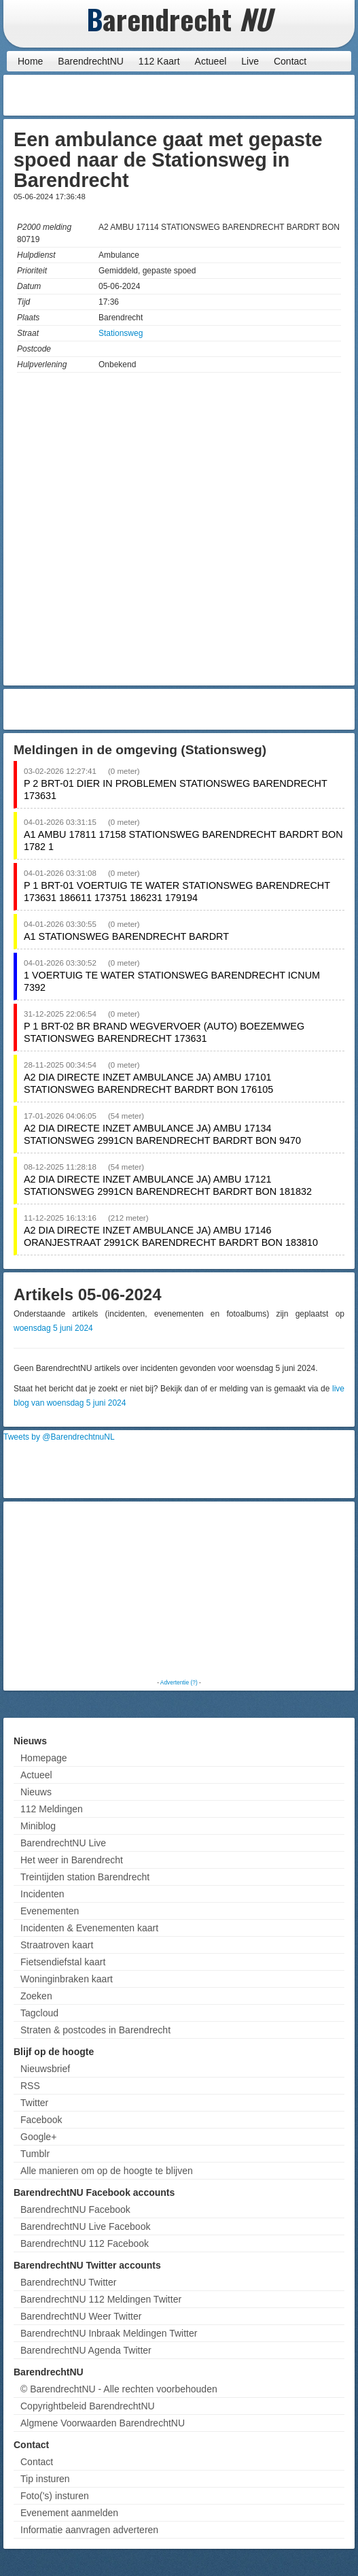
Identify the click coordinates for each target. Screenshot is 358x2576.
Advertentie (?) (179, 1682)
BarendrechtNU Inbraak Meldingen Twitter (108, 2333)
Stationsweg (121, 333)
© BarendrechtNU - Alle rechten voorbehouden (118, 2389)
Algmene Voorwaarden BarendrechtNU (102, 2423)
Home (30, 61)
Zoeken (36, 1995)
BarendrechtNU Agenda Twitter (85, 2350)
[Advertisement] (242, 95)
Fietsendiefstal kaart (62, 1961)
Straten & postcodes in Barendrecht (95, 2029)
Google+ (38, 2136)
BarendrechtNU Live (63, 1842)
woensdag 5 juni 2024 (53, 1328)
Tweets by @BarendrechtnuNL (59, 1437)
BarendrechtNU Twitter (68, 2282)
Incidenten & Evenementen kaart (89, 1927)
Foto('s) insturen (54, 2495)
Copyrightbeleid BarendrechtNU (87, 2406)
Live (250, 61)
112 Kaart (159, 61)
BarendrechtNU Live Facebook (85, 2226)
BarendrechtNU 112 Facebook (84, 2243)
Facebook (41, 2119)
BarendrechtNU (91, 61)
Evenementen (49, 1910)
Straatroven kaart (56, 1944)
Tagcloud (39, 2012)
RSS (30, 2085)
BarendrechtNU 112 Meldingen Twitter (100, 2299)
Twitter (34, 2102)
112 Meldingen (51, 1808)
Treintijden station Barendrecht (84, 1876)
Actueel (211, 61)
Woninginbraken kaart (66, 1978)
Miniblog (38, 1825)
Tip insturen (45, 2478)
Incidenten (42, 1893)
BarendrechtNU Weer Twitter (80, 2316)
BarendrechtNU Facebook (75, 2209)
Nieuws (36, 1791)
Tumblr (35, 2153)
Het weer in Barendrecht (71, 1859)
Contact (290, 61)
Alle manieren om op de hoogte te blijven (106, 2170)
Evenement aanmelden (69, 2512)
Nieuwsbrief (45, 2068)
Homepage (43, 1757)
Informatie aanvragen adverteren (89, 2529)
